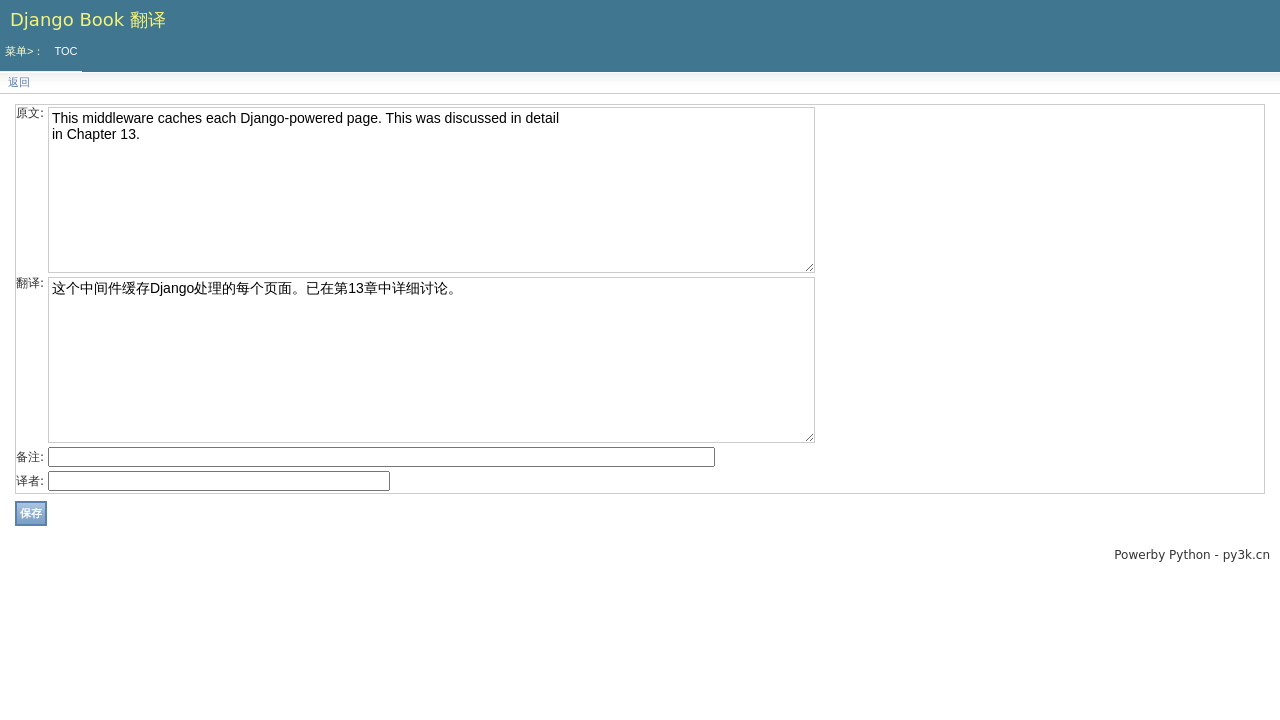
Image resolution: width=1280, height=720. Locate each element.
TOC (65, 51)
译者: (30, 481)
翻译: (30, 283)
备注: (30, 457)
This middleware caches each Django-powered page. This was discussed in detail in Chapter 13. (431, 190)
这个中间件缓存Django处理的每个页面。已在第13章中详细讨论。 (431, 360)
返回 (19, 82)
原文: (30, 113)
